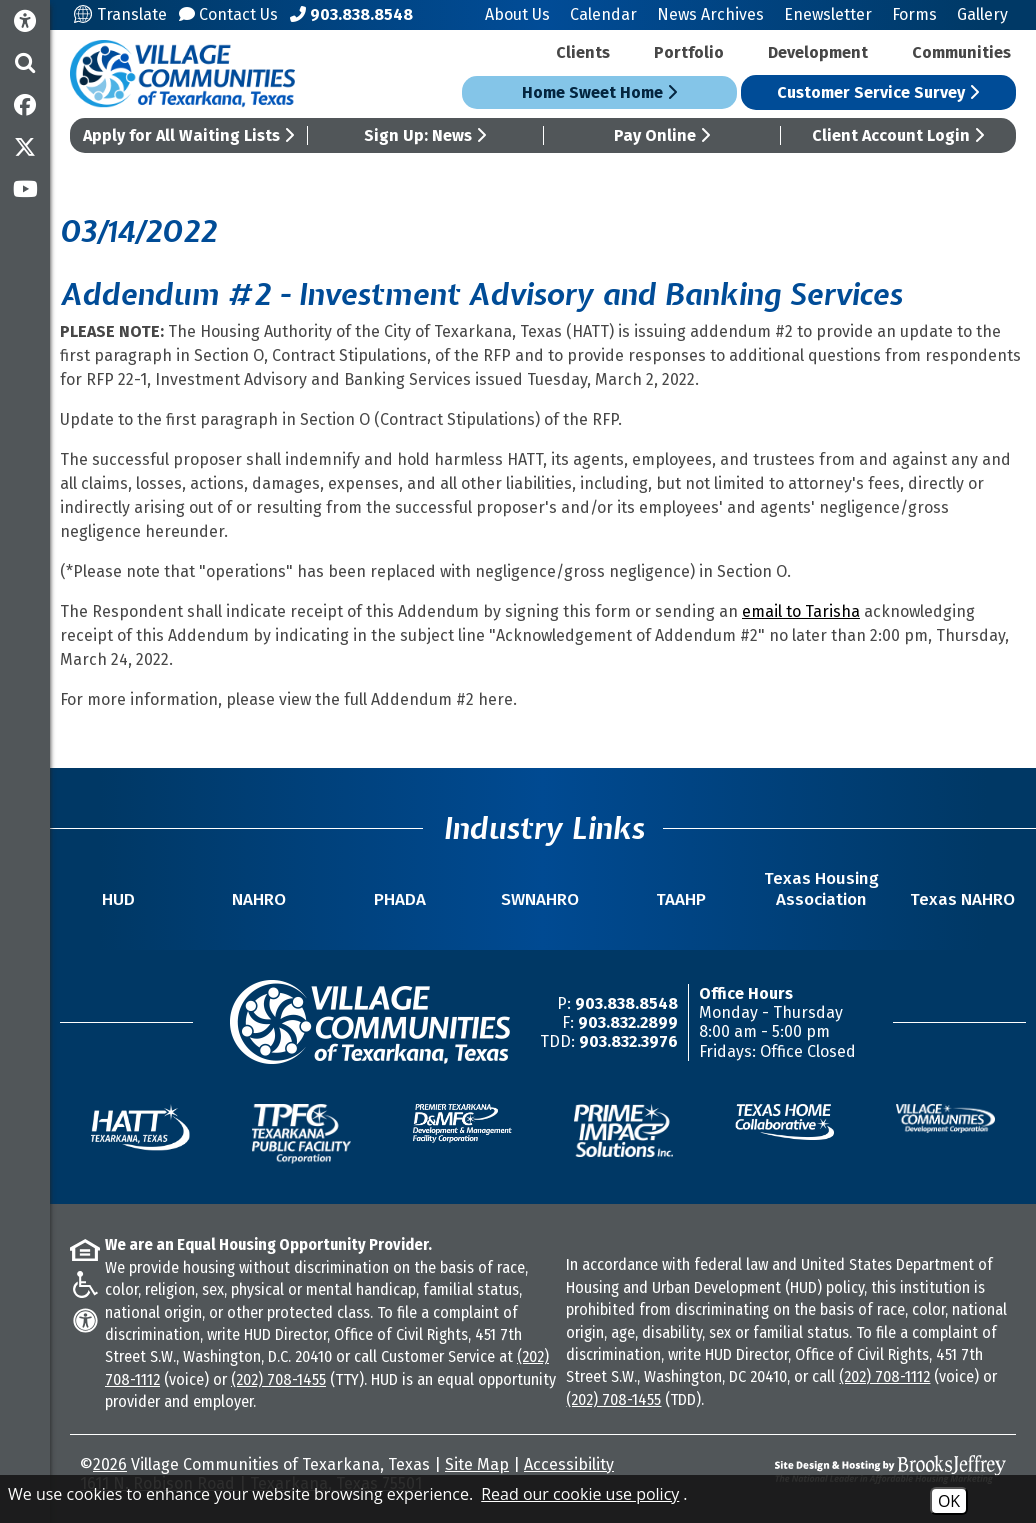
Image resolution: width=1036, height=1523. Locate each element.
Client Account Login (898, 135)
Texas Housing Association (821, 889)
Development (818, 52)
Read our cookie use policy (580, 1494)
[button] (25, 63)
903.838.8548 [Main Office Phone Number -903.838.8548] (626, 1003)
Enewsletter (828, 14)
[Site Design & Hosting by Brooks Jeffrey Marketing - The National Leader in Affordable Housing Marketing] (891, 1469)
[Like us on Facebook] (25, 105)
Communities (961, 52)
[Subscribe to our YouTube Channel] (25, 189)
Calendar (603, 14)
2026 (110, 1464)
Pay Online (662, 135)
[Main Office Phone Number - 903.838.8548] (351, 14)
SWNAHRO (540, 899)
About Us (517, 14)
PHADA (400, 899)
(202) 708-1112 (884, 1376)
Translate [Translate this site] (120, 14)
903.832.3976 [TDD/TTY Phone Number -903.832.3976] (628, 1041)
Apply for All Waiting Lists (188, 135)
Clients (583, 52)
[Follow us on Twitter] (25, 147)
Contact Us (228, 14)
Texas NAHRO (962, 899)
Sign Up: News (425, 135)
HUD (118, 899)
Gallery (982, 14)
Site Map (477, 1464)
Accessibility (569, 1464)
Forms (914, 14)
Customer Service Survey (878, 92)
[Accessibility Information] (25, 21)
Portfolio (689, 52)
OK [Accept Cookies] (949, 1501)
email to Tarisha (801, 611)
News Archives (710, 14)
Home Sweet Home (599, 92)
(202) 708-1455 (278, 1379)
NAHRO (259, 899)
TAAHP (681, 899)
